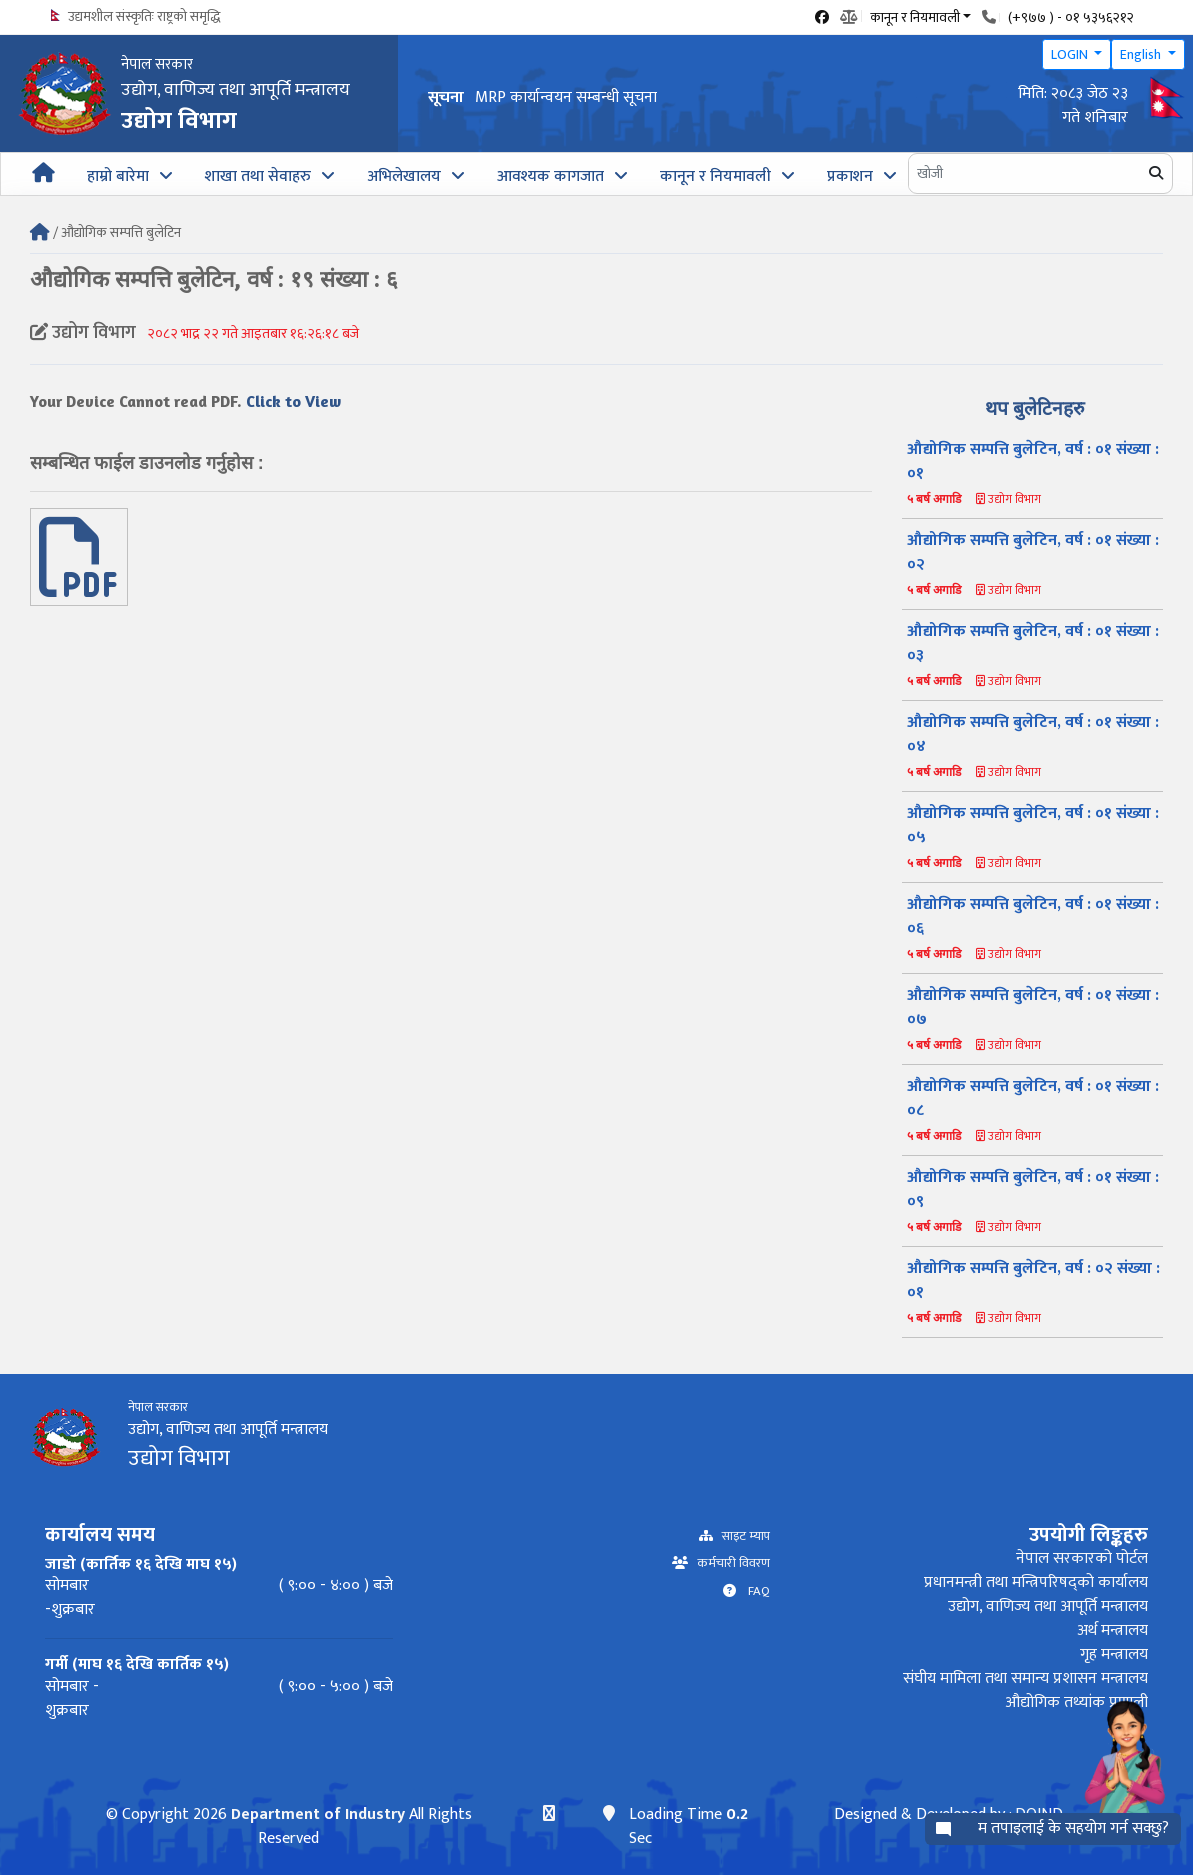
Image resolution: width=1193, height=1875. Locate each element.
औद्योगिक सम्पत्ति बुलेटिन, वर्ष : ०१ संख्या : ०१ (1033, 461)
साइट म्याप (741, 1536)
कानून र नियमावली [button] (915, 16)
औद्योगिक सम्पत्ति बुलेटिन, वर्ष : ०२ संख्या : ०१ (1033, 1280)
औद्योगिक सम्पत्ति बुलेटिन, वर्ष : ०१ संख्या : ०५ (1033, 825)
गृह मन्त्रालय (1114, 1654)
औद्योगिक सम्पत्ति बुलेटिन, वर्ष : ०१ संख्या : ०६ (1033, 916)
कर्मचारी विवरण (729, 1563)
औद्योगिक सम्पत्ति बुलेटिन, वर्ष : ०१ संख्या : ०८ (1033, 1098)
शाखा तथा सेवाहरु (258, 176)
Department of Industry (317, 1814)
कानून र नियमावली (715, 176)
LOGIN (1071, 54)
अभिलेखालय (404, 176)
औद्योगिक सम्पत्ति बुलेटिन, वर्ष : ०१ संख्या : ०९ (1033, 1189)
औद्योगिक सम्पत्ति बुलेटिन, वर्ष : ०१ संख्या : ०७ (1033, 1007)
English (1142, 54)
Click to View (293, 401)
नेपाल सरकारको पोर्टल (1082, 1558)
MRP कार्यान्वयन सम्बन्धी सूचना (566, 97)
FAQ (753, 1591)
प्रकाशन (850, 176)
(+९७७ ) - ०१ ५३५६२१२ (1071, 17)
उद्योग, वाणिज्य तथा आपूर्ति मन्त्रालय (1048, 1606)
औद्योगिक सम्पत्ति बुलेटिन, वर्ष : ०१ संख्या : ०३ (1033, 643)
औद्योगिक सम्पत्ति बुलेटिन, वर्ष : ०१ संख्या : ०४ (1033, 734)
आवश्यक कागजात (550, 176)
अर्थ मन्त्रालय (1112, 1630)
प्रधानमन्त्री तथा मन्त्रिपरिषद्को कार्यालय (1036, 1582)
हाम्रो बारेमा (118, 176)
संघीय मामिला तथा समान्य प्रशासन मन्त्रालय (1025, 1678)
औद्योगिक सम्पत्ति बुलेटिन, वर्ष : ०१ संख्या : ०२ (1033, 552)
